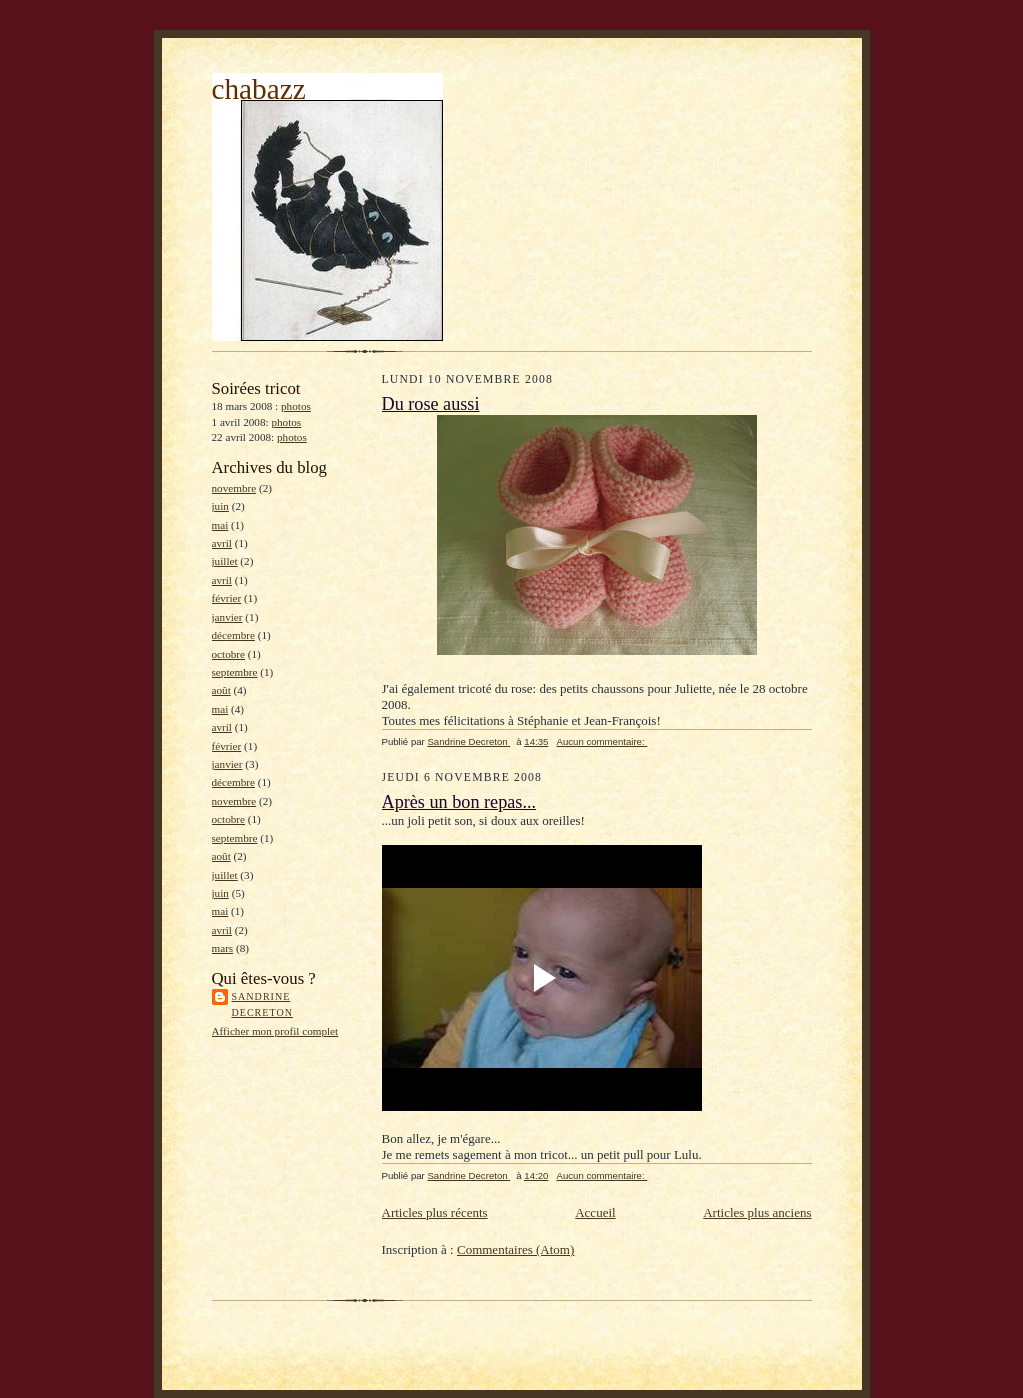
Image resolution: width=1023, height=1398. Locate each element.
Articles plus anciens (757, 1212)
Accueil (595, 1212)
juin (220, 506)
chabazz (259, 89)
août (221, 690)
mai (220, 525)
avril (222, 543)
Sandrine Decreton (262, 1004)
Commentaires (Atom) (515, 1249)
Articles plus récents (435, 1212)
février (227, 598)
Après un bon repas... (459, 802)
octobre (229, 654)
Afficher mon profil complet (275, 1031)
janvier (227, 617)
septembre (235, 672)
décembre (233, 635)
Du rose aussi (431, 404)
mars (223, 948)
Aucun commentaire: (601, 741)
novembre (234, 488)
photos (296, 406)
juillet (225, 561)
